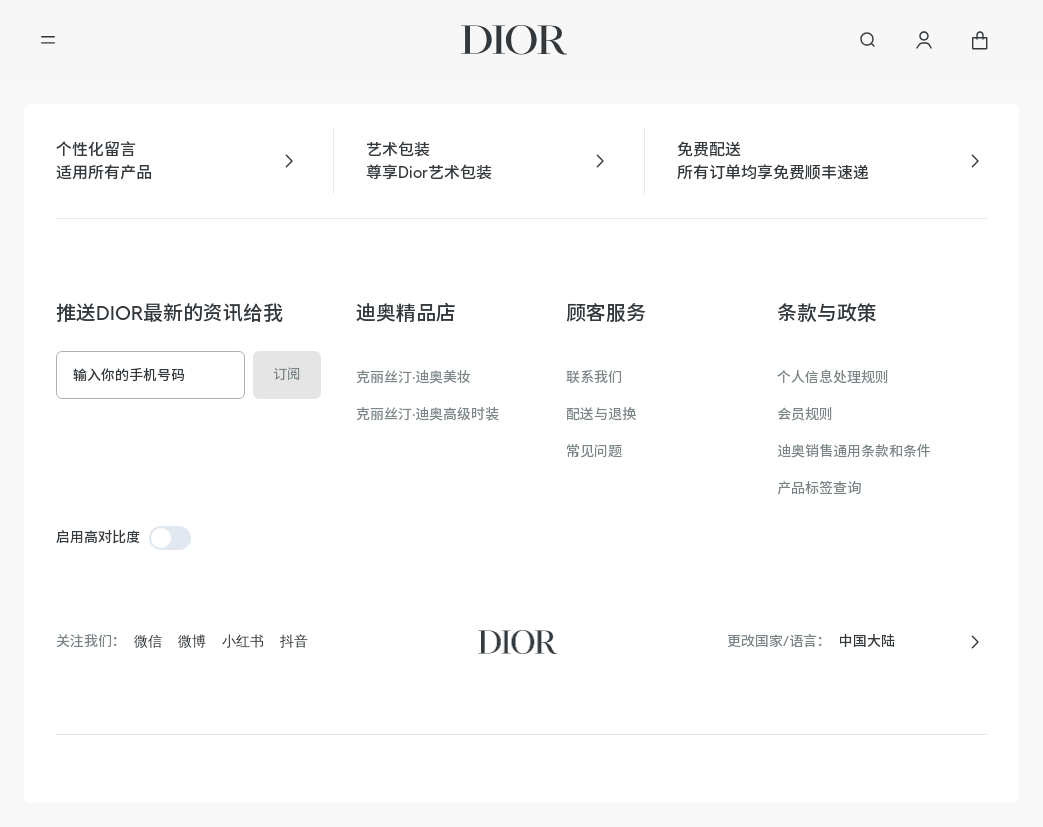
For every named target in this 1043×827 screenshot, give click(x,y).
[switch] (170, 538)
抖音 (294, 641)
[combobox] (897, 641)
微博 (192, 641)
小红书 (243, 641)
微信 (148, 641)
